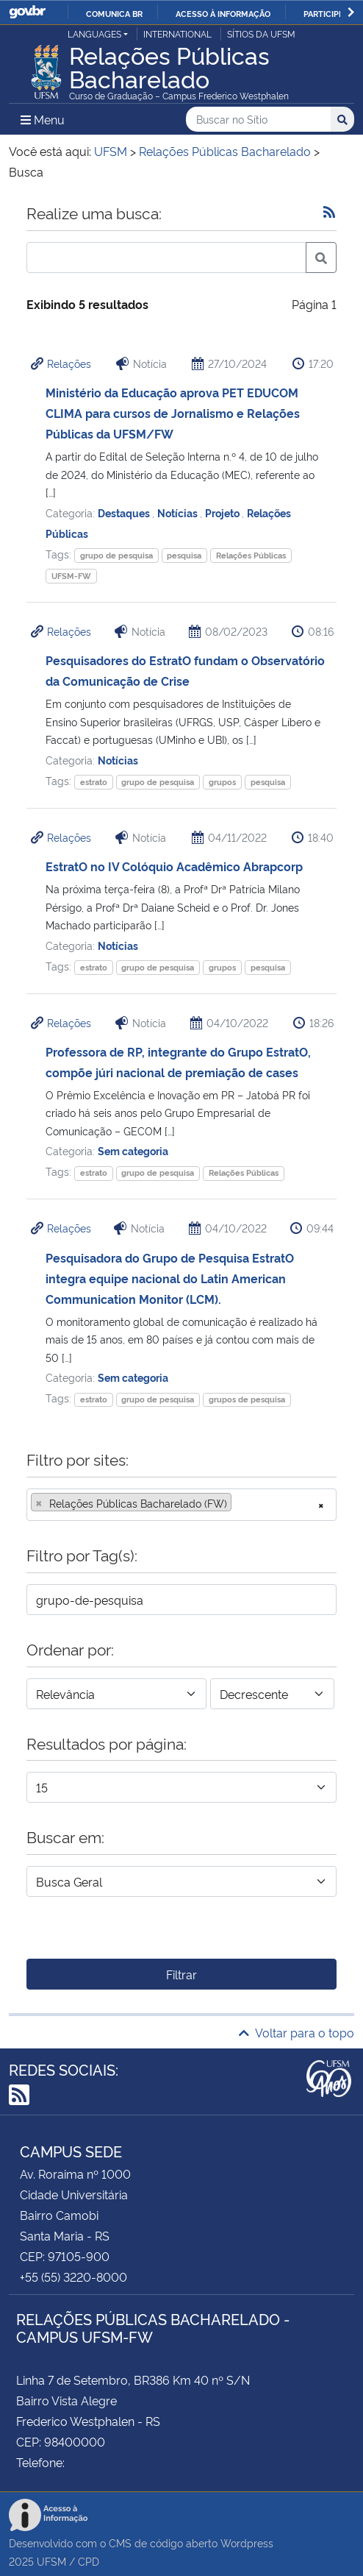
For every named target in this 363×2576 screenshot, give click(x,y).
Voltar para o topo (296, 2032)
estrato (93, 781)
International (177, 33)
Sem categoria (133, 1150)
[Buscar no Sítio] (258, 119)
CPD (88, 2561)
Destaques (125, 512)
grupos (222, 781)
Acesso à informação (223, 13)
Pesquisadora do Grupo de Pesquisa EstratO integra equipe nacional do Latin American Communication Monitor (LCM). (170, 1278)
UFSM (51, 2561)
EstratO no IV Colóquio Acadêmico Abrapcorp (174, 866)
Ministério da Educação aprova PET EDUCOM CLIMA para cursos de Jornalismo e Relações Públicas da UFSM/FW (173, 412)
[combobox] (181, 1505)
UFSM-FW (71, 575)
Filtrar (181, 1974)
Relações (69, 363)
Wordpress (246, 2543)
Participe (323, 13)
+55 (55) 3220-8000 (73, 2276)
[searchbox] (239, 1503)
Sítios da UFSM (261, 33)
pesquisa (184, 555)
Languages (94, 33)
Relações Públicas (251, 555)
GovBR (27, 12)
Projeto (223, 512)
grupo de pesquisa (116, 555)
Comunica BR (114, 13)
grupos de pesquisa (247, 1399)
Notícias (178, 512)
